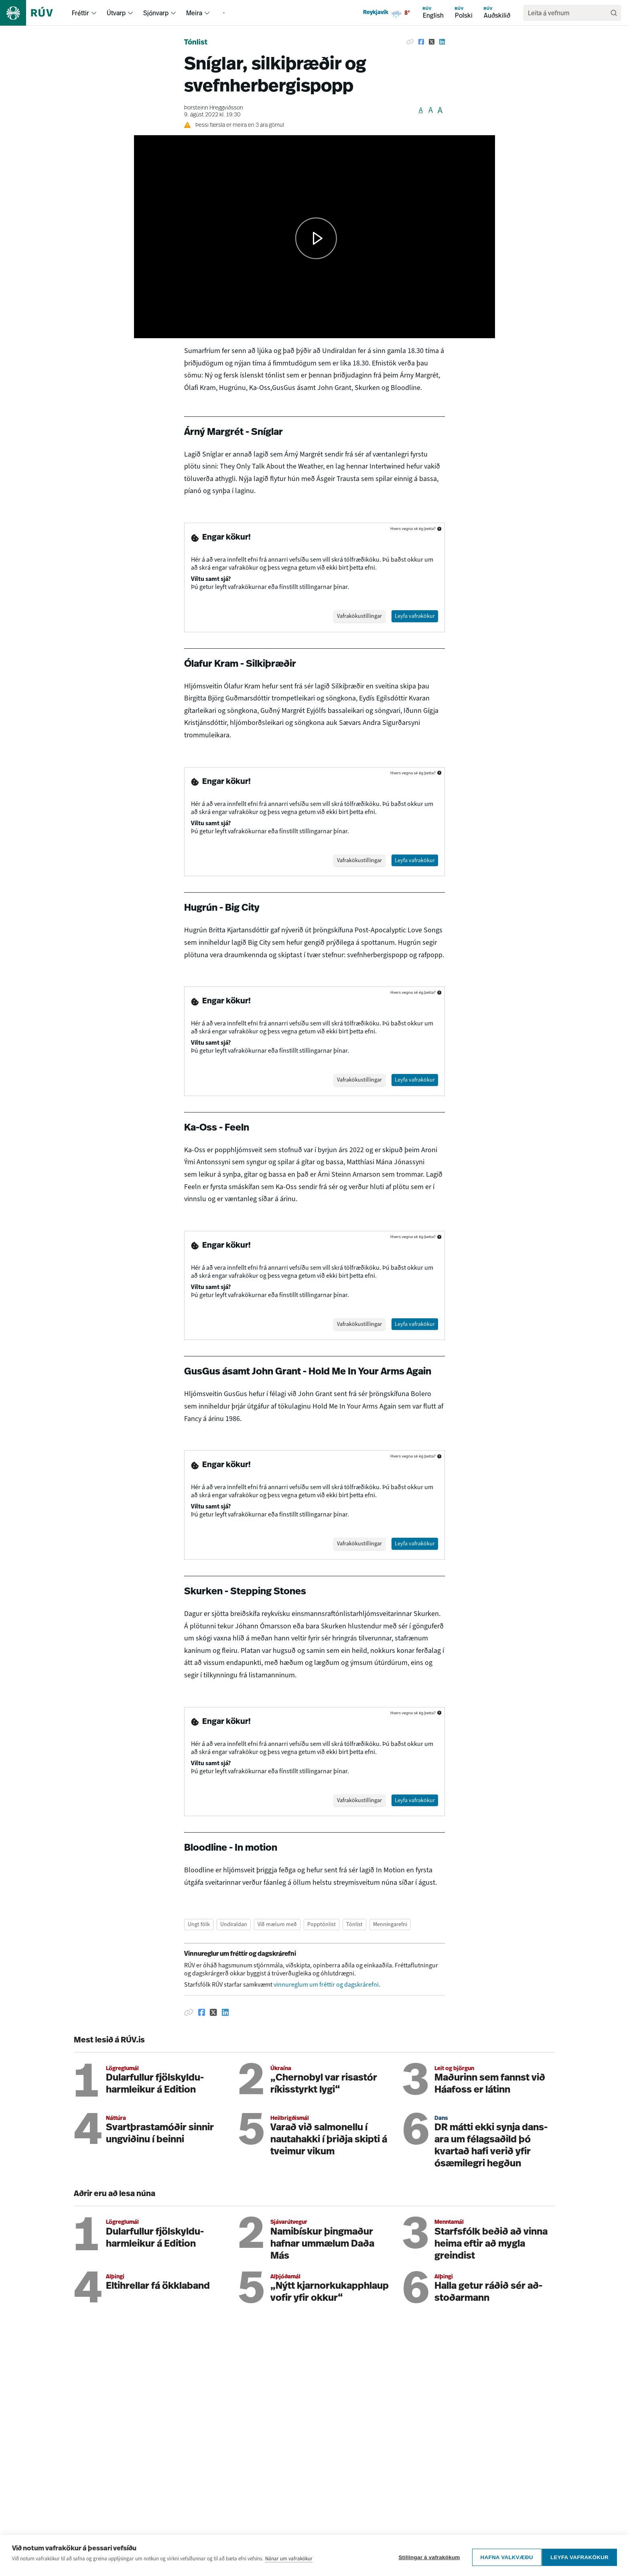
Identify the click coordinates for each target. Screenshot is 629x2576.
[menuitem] (94, 13)
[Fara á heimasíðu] (33, 13)
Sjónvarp (155, 13)
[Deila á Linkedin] (442, 42)
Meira (194, 13)
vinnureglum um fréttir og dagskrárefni (326, 1990)
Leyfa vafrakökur (579, 2557)
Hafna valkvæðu (503, 2557)
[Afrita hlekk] (410, 42)
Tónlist (195, 43)
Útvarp (116, 13)
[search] (568, 13)
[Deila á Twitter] (431, 42)
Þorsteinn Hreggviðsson (213, 108)
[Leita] (614, 13)
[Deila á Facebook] (421, 42)
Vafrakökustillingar (351, 616)
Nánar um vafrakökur (288, 2561)
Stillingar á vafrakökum (426, 2557)
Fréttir (80, 13)
